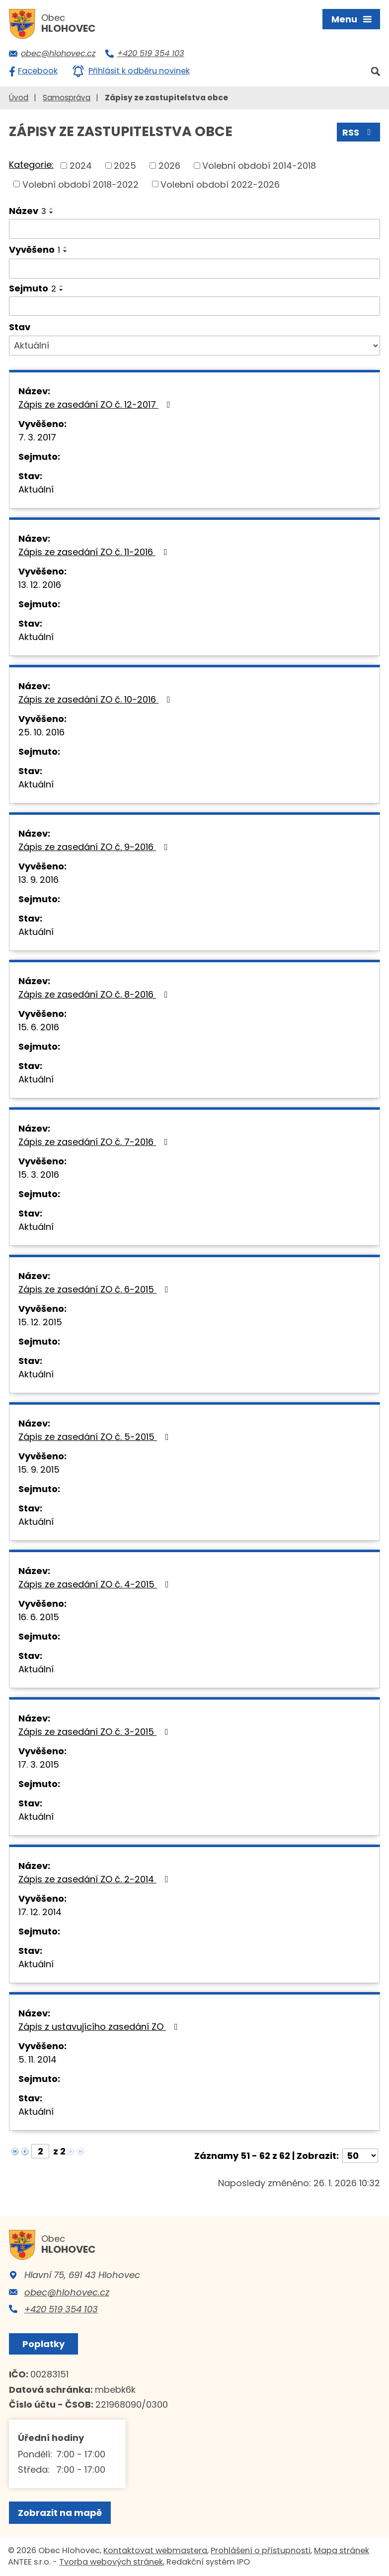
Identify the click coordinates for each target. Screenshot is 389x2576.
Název (27, 211)
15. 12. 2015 (40, 1322)
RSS (358, 132)
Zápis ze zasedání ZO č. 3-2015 (95, 1731)
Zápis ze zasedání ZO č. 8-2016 (95, 994)
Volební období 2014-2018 (259, 165)
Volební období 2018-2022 (80, 184)
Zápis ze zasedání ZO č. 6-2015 (95, 1289)
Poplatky (43, 2344)
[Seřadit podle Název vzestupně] (51, 209)
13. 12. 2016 (39, 584)
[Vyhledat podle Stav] (194, 346)
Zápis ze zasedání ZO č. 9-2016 (95, 847)
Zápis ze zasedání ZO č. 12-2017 (96, 404)
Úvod (18, 97)
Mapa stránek (341, 2550)
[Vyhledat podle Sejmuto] (194, 306)
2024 (81, 165)
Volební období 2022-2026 (220, 184)
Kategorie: (31, 164)
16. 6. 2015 (38, 1617)
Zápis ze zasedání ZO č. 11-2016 (94, 552)
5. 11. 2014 (37, 2059)
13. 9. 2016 (38, 879)
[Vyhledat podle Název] (194, 229)
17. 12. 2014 (40, 1912)
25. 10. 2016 (41, 732)
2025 (125, 165)
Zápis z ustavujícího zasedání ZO (100, 2026)
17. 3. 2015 (38, 1764)
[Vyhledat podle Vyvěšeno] (194, 269)
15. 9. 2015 (39, 1469)
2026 (169, 165)
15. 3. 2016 (38, 1174)
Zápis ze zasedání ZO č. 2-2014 (95, 1879)
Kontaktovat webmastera (155, 2550)
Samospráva (66, 97)
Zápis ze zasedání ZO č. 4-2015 (95, 1584)
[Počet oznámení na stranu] (360, 2155)
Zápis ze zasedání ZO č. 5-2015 (95, 1437)
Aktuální (36, 489)
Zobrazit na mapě (60, 2512)
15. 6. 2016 (38, 1027)
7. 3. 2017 (37, 437)
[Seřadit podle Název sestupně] (51, 213)
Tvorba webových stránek (111, 2562)
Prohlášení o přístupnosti (261, 2550)
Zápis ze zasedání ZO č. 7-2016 (95, 1142)
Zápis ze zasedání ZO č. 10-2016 (96, 699)
